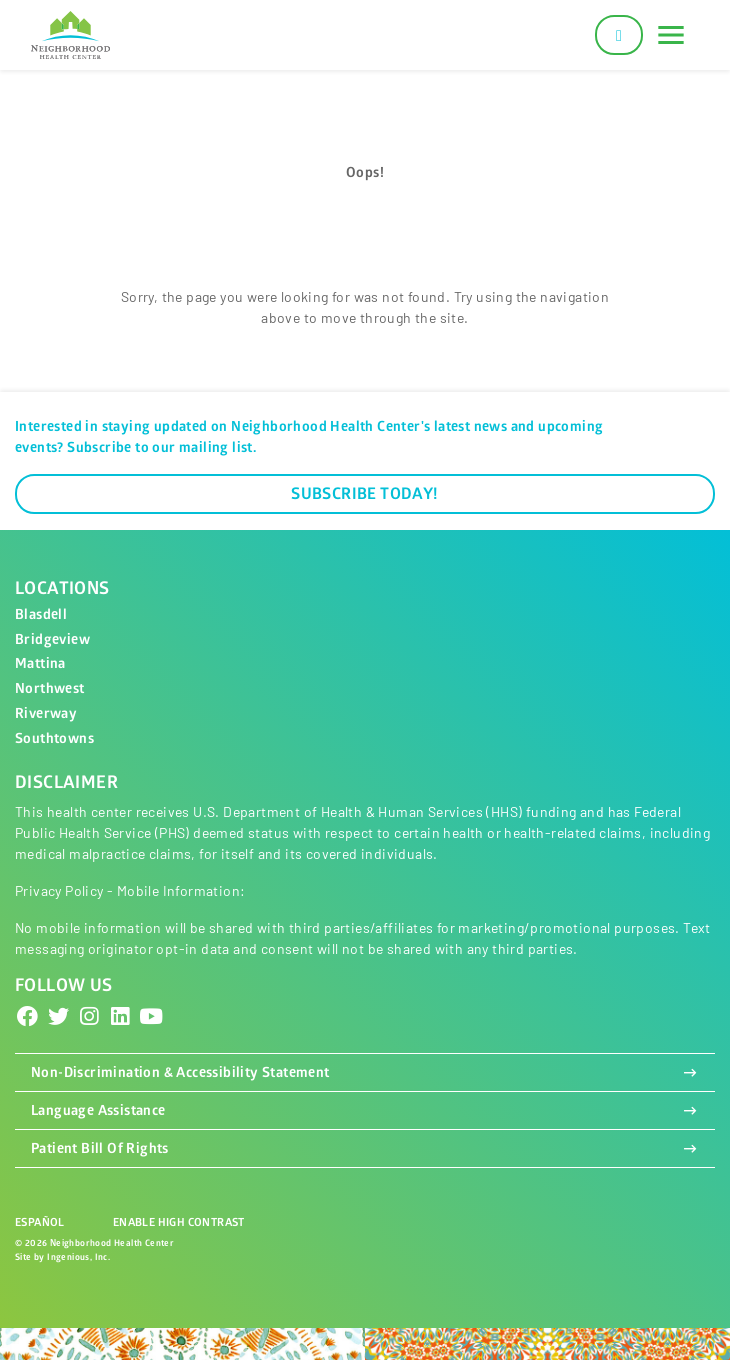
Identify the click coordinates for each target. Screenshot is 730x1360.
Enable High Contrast (179, 1222)
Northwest (50, 688)
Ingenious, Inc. (78, 1257)
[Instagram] (89, 1016)
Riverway (46, 713)
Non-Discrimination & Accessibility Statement (365, 1072)
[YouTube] (151, 1016)
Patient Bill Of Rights (365, 1148)
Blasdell (41, 614)
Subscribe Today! (364, 494)
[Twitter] (59, 1016)
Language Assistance (365, 1110)
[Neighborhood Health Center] (70, 35)
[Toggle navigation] (671, 35)
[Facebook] (28, 1016)
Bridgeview (52, 639)
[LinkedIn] (120, 1016)
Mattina (40, 663)
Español (40, 1222)
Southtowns (54, 738)
